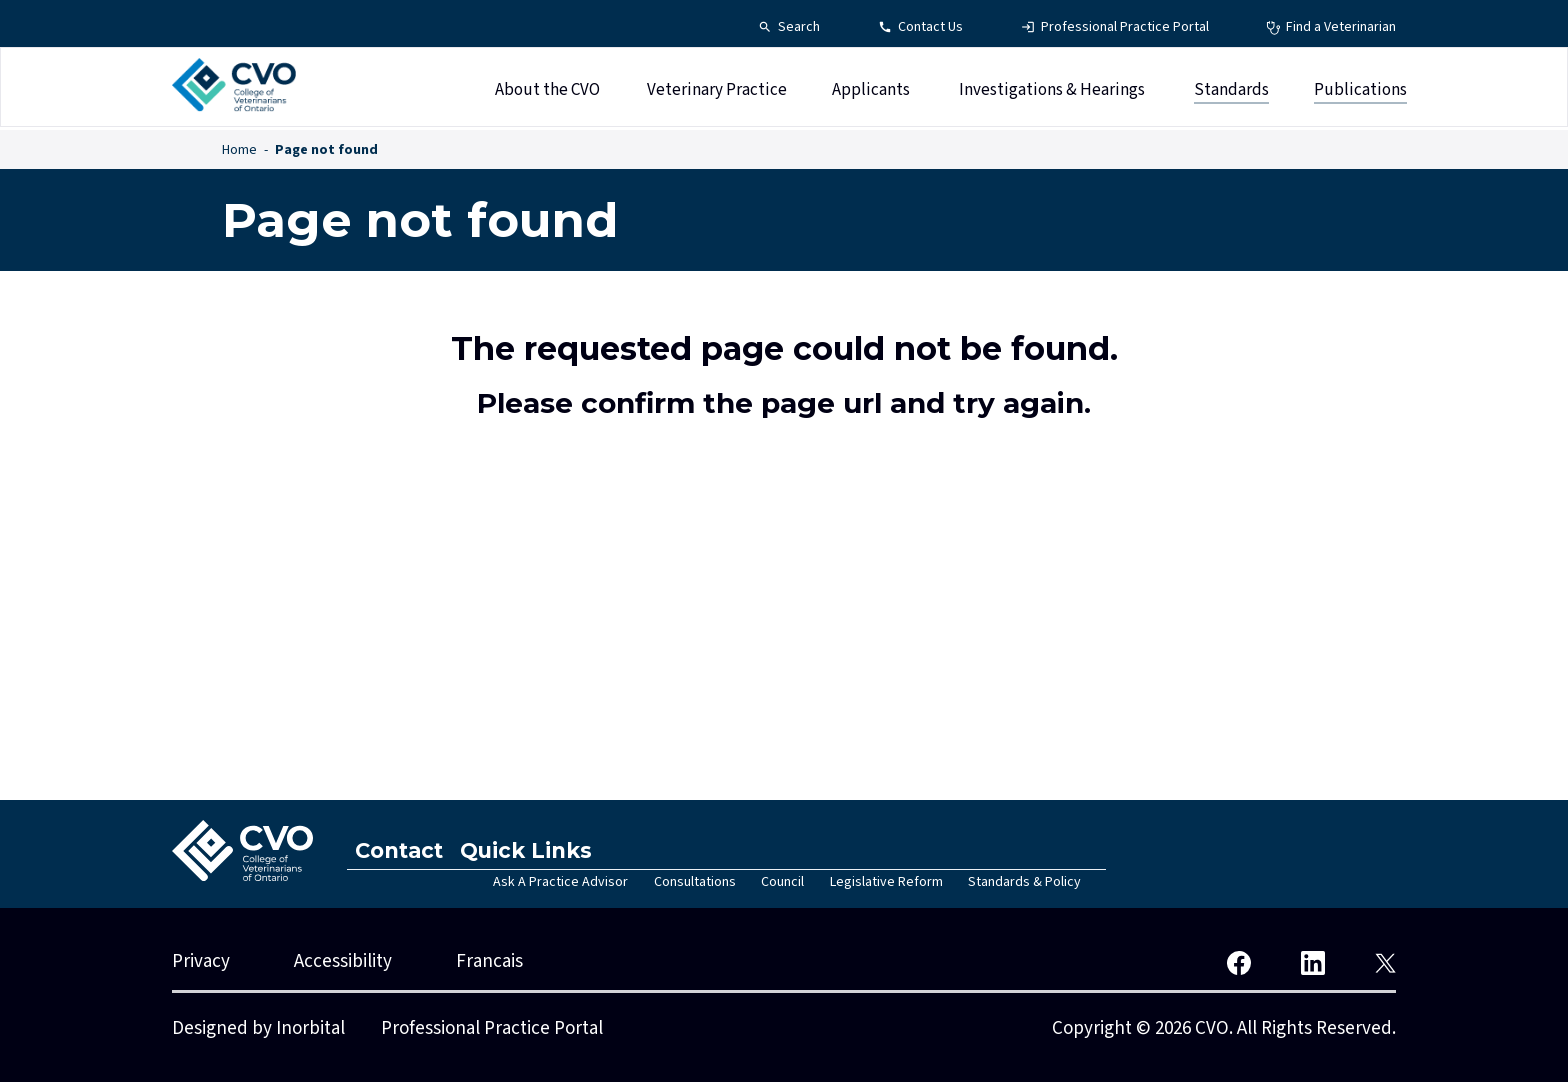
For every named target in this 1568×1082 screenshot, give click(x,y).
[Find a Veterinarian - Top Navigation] (1331, 27)
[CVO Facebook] (1239, 961)
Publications (1360, 93)
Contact (404, 850)
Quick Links (539, 850)
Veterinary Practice (717, 93)
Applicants (871, 93)
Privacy (201, 961)
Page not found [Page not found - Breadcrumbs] (326, 150)
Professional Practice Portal (492, 1028)
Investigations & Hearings (1052, 93)
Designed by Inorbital (258, 1028)
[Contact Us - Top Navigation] (920, 27)
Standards (1231, 93)
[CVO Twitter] (1385, 961)
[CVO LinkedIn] (1313, 961)
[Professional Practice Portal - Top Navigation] (1115, 27)
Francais (489, 961)
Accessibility (343, 961)
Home (239, 150)
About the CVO (547, 93)
